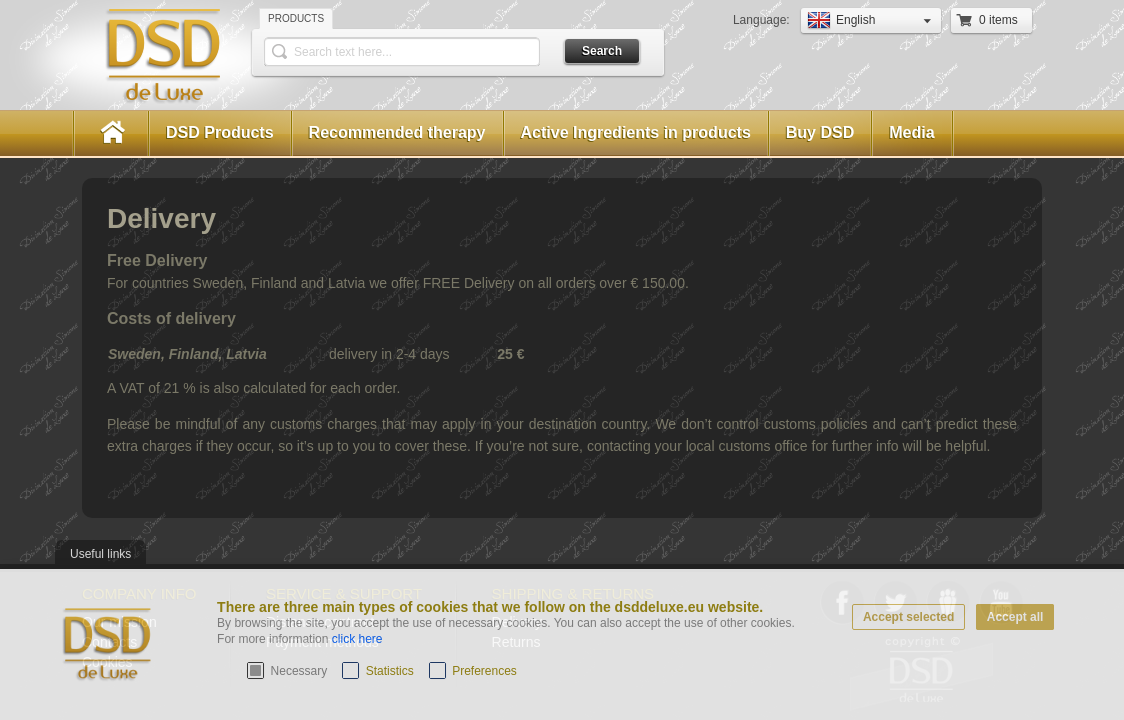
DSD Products (220, 132)
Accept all (1015, 617)
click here (357, 639)
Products (296, 18)
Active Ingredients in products (636, 132)
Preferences (484, 671)
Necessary (299, 671)
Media (911, 132)
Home (111, 133)
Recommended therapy (397, 132)
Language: (763, 20)
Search (602, 51)
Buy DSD (820, 132)
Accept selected (908, 617)
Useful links (100, 554)
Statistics (390, 671)
